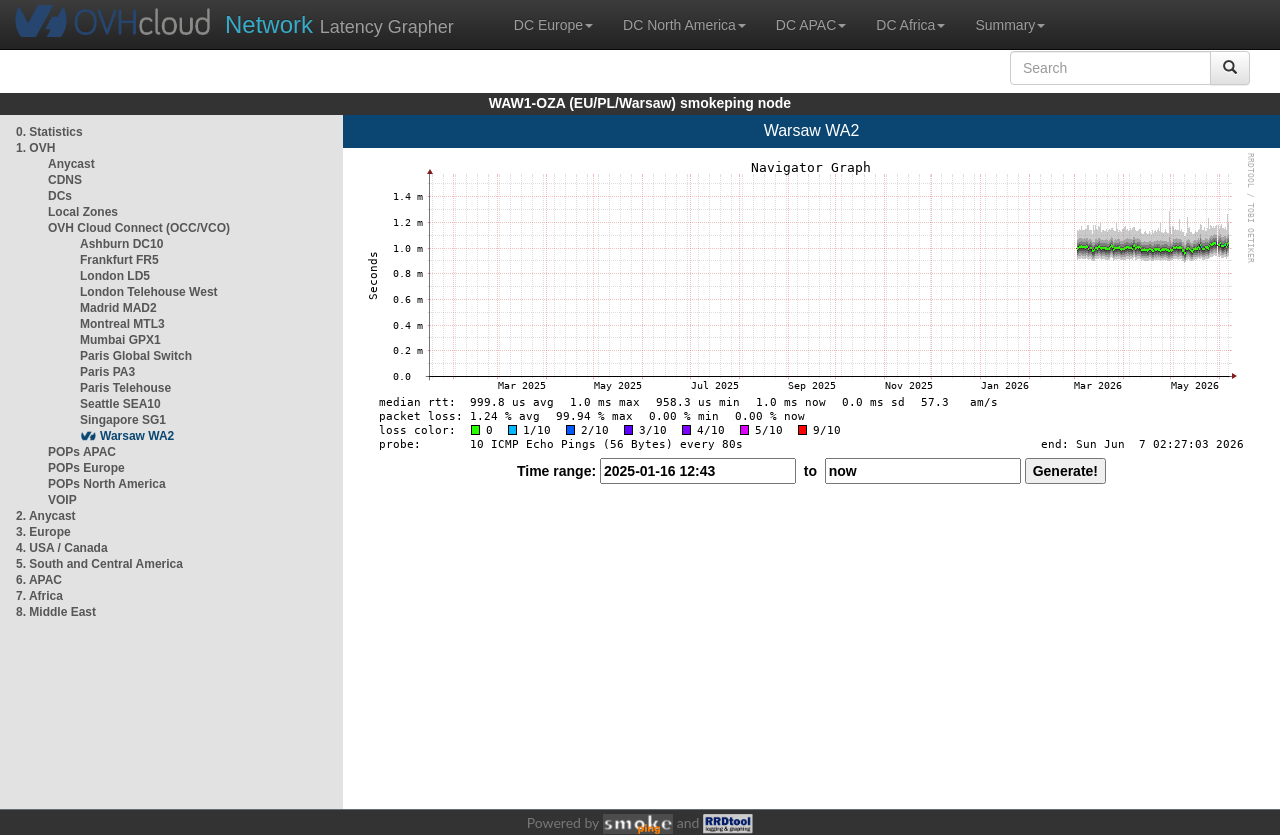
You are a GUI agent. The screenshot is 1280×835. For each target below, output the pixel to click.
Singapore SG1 (123, 420)
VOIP (62, 500)
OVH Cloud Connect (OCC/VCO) (139, 228)
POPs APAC (82, 452)
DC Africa (910, 25)
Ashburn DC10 (121, 244)
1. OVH (35, 148)
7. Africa (39, 596)
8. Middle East (56, 612)
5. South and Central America (99, 564)
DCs (60, 196)
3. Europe (43, 532)
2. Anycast (46, 516)
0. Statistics (49, 132)
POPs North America (107, 484)
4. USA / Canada (62, 548)
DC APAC (811, 25)
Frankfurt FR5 (119, 260)
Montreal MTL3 (122, 324)
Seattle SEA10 (120, 404)
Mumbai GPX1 (120, 340)
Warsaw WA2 (137, 436)
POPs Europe (86, 468)
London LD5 (115, 276)
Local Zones (83, 212)
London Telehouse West (149, 292)
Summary (1010, 25)
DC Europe (553, 25)
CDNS (65, 180)
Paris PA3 (107, 372)
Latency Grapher (339, 24)
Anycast (71, 164)
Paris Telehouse (125, 388)
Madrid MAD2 (118, 308)
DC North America (684, 25)
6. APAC (39, 580)
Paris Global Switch (136, 356)
